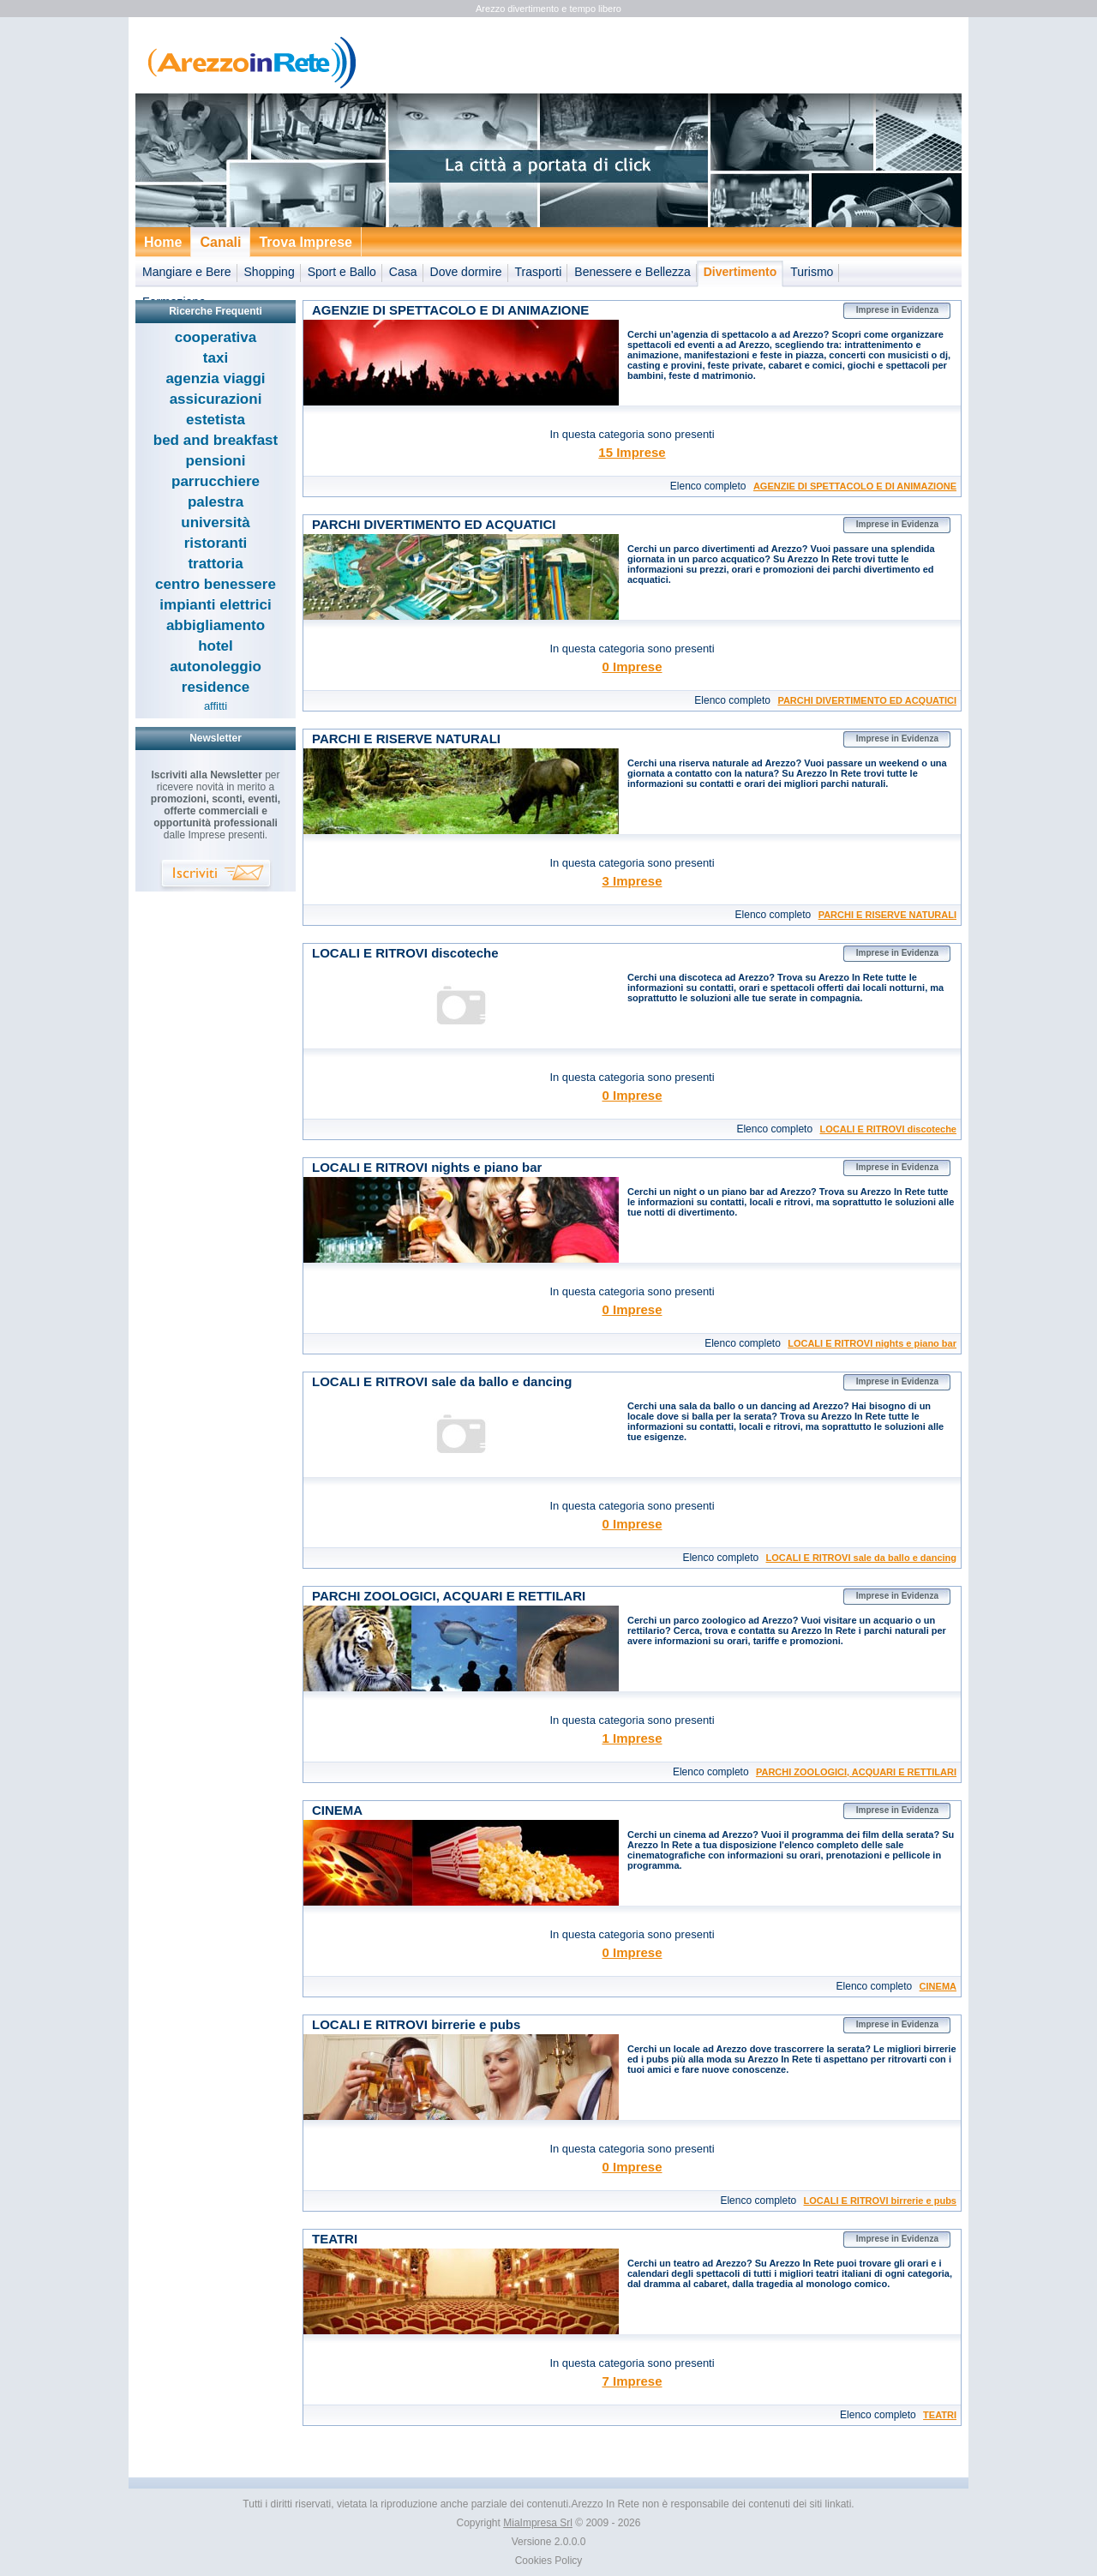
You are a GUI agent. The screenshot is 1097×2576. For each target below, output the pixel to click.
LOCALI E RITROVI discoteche (887, 1129)
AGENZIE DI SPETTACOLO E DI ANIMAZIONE (854, 486)
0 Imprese (632, 666)
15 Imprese (631, 452)
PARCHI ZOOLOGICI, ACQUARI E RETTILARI (856, 1772)
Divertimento (740, 272)
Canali (220, 242)
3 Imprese (632, 881)
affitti (215, 706)
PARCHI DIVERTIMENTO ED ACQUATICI (866, 700)
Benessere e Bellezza (632, 272)
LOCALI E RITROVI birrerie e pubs (880, 2200)
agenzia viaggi (215, 378)
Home (163, 242)
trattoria (215, 563)
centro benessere (215, 584)
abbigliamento (215, 625)
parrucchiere (215, 481)
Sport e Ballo (342, 272)
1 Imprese (632, 1738)
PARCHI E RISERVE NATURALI (887, 915)
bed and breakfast (216, 440)
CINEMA (938, 1986)
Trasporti (538, 272)
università (215, 522)
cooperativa (215, 337)
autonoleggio (215, 666)
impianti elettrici (215, 605)
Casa (403, 272)
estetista (215, 419)
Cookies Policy (549, 2561)
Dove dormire (466, 272)
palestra (215, 502)
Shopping (269, 272)
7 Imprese (632, 2381)
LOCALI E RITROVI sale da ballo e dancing (861, 1557)
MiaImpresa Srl (537, 2523)
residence (215, 687)
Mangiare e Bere (186, 272)
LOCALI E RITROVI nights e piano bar (872, 1343)
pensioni (216, 461)
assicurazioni (216, 399)
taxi (215, 358)
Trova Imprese (305, 242)
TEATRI (939, 2415)
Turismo (811, 272)
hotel (215, 646)
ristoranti (216, 543)
